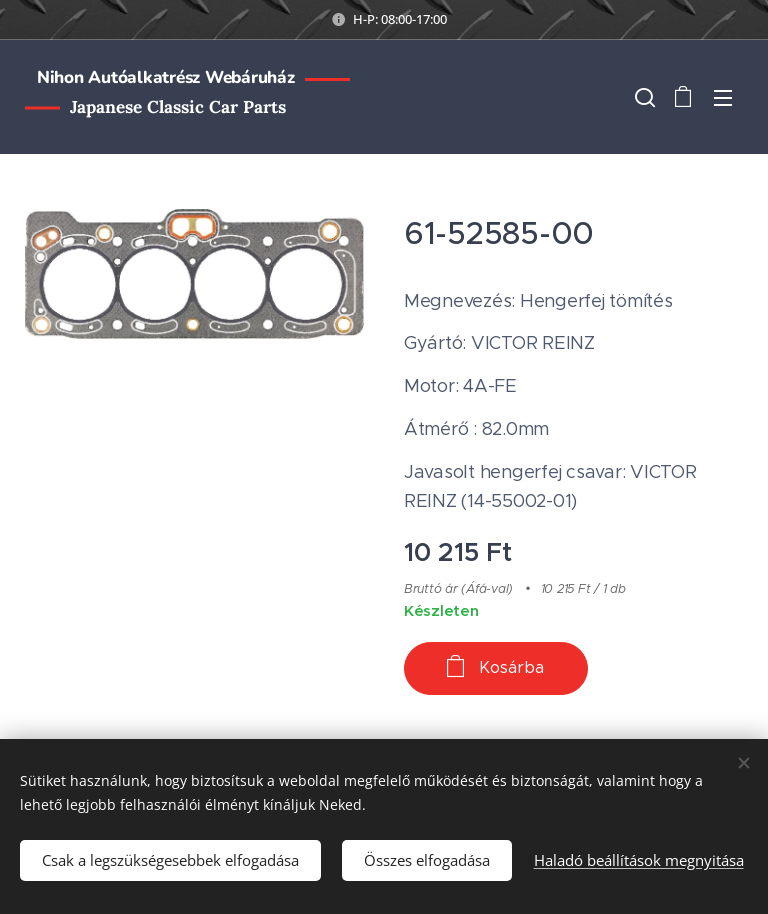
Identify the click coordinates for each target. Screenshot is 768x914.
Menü (723, 98)
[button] (643, 97)
